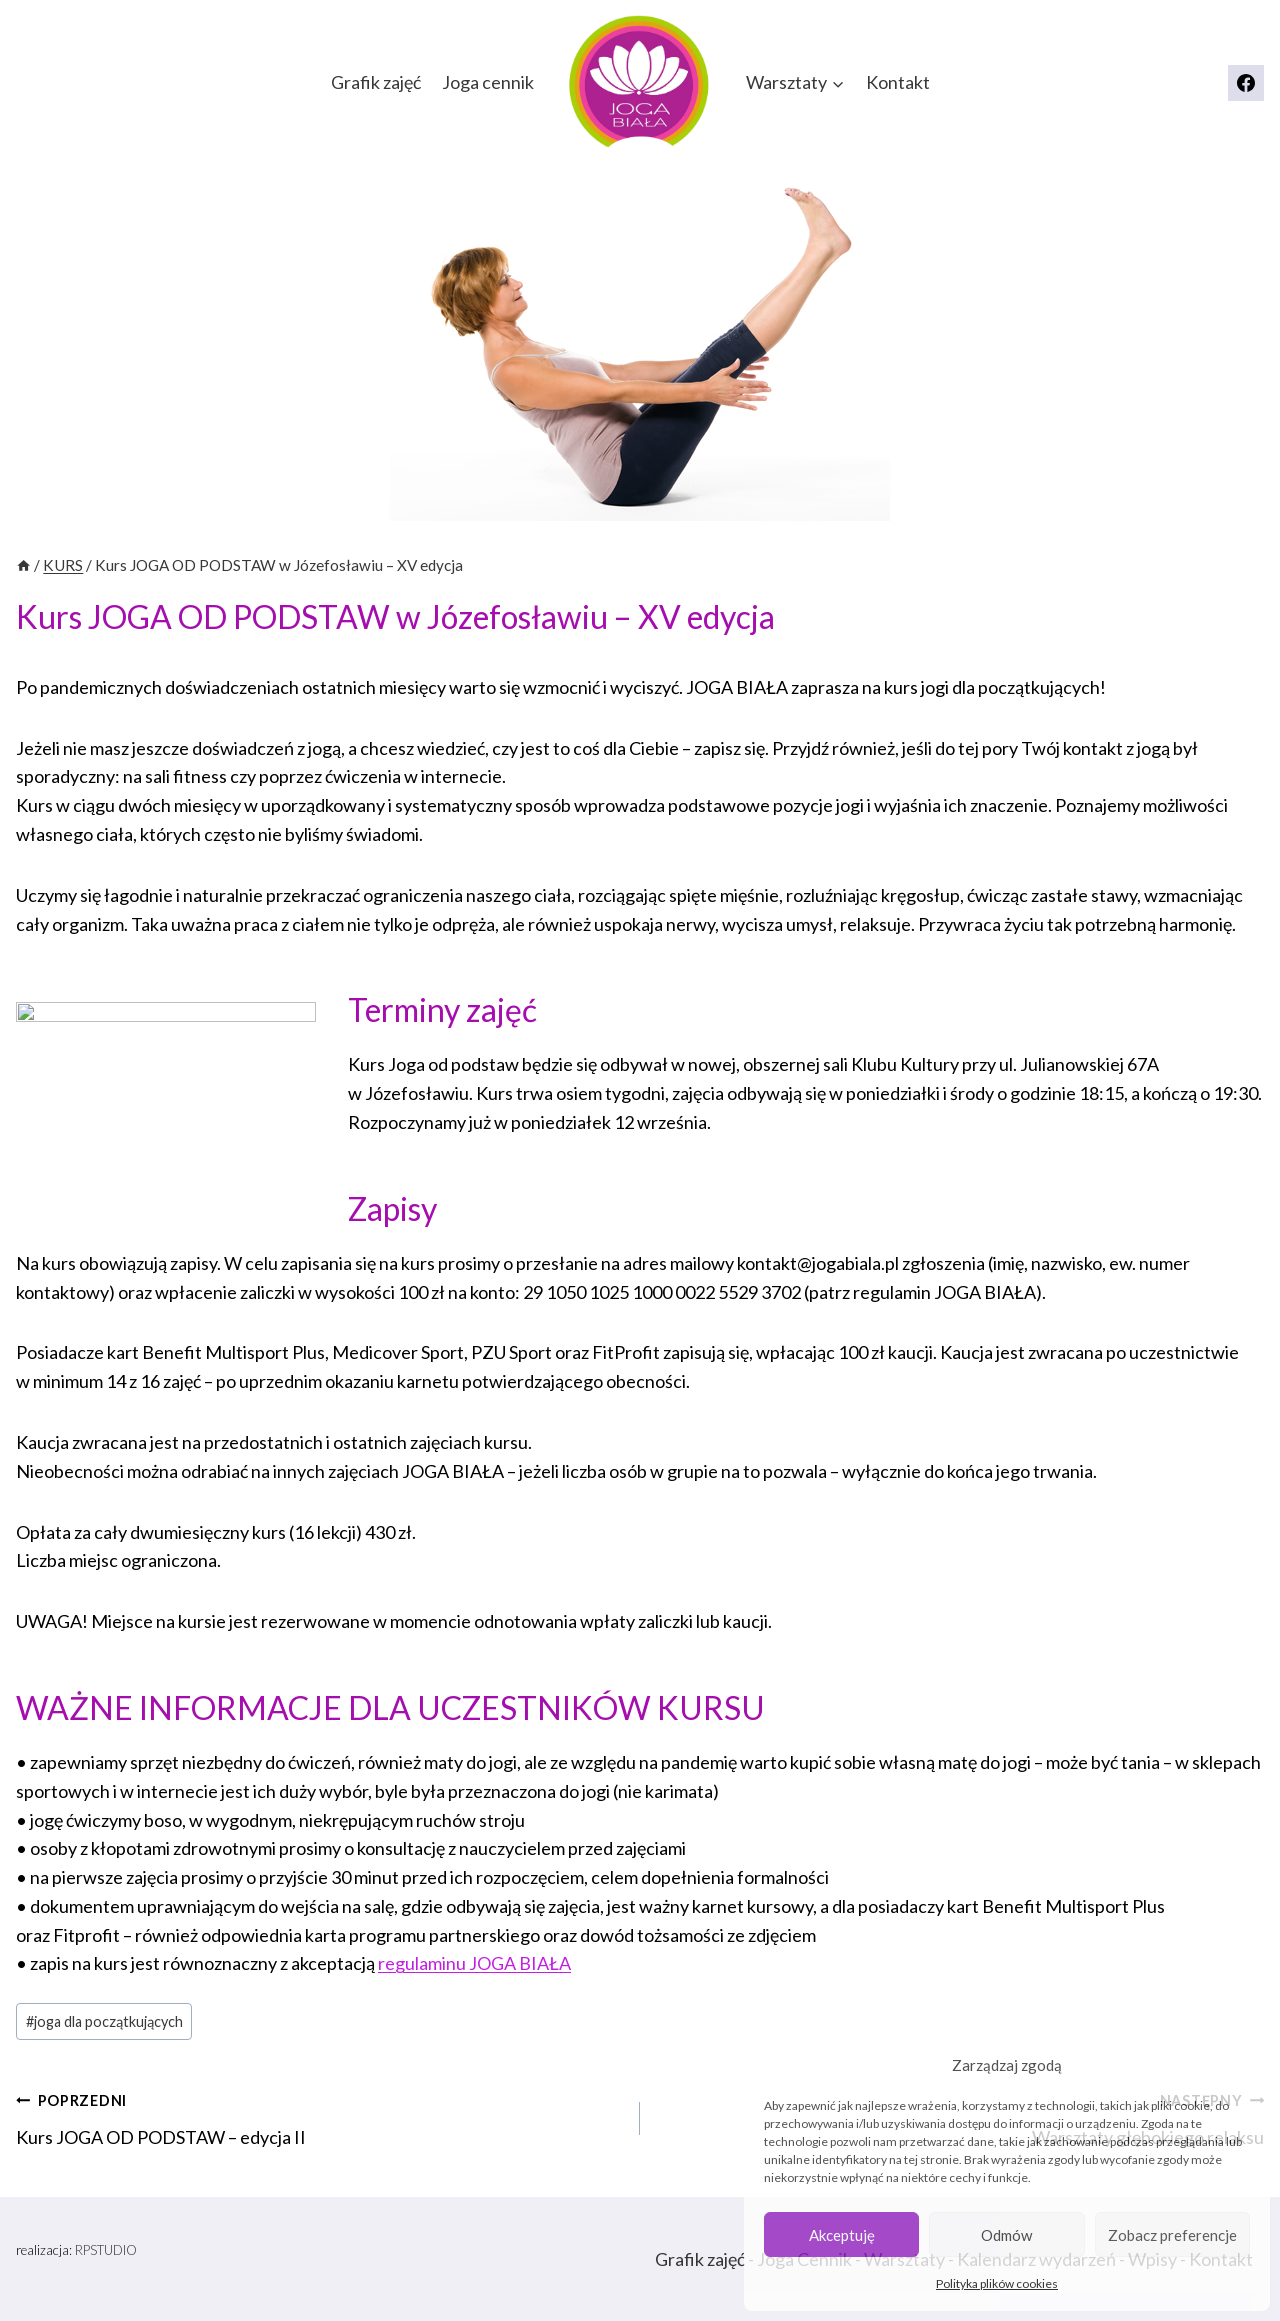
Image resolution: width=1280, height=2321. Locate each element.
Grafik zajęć (376, 82)
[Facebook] (1246, 83)
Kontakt (898, 82)
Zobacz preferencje (1172, 2235)
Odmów (1006, 2235)
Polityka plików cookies (997, 2283)
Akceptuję (842, 2235)
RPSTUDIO (106, 2250)
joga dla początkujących (104, 2021)
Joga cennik (488, 82)
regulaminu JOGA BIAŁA (474, 1963)
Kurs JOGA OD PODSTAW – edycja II (319, 2116)
